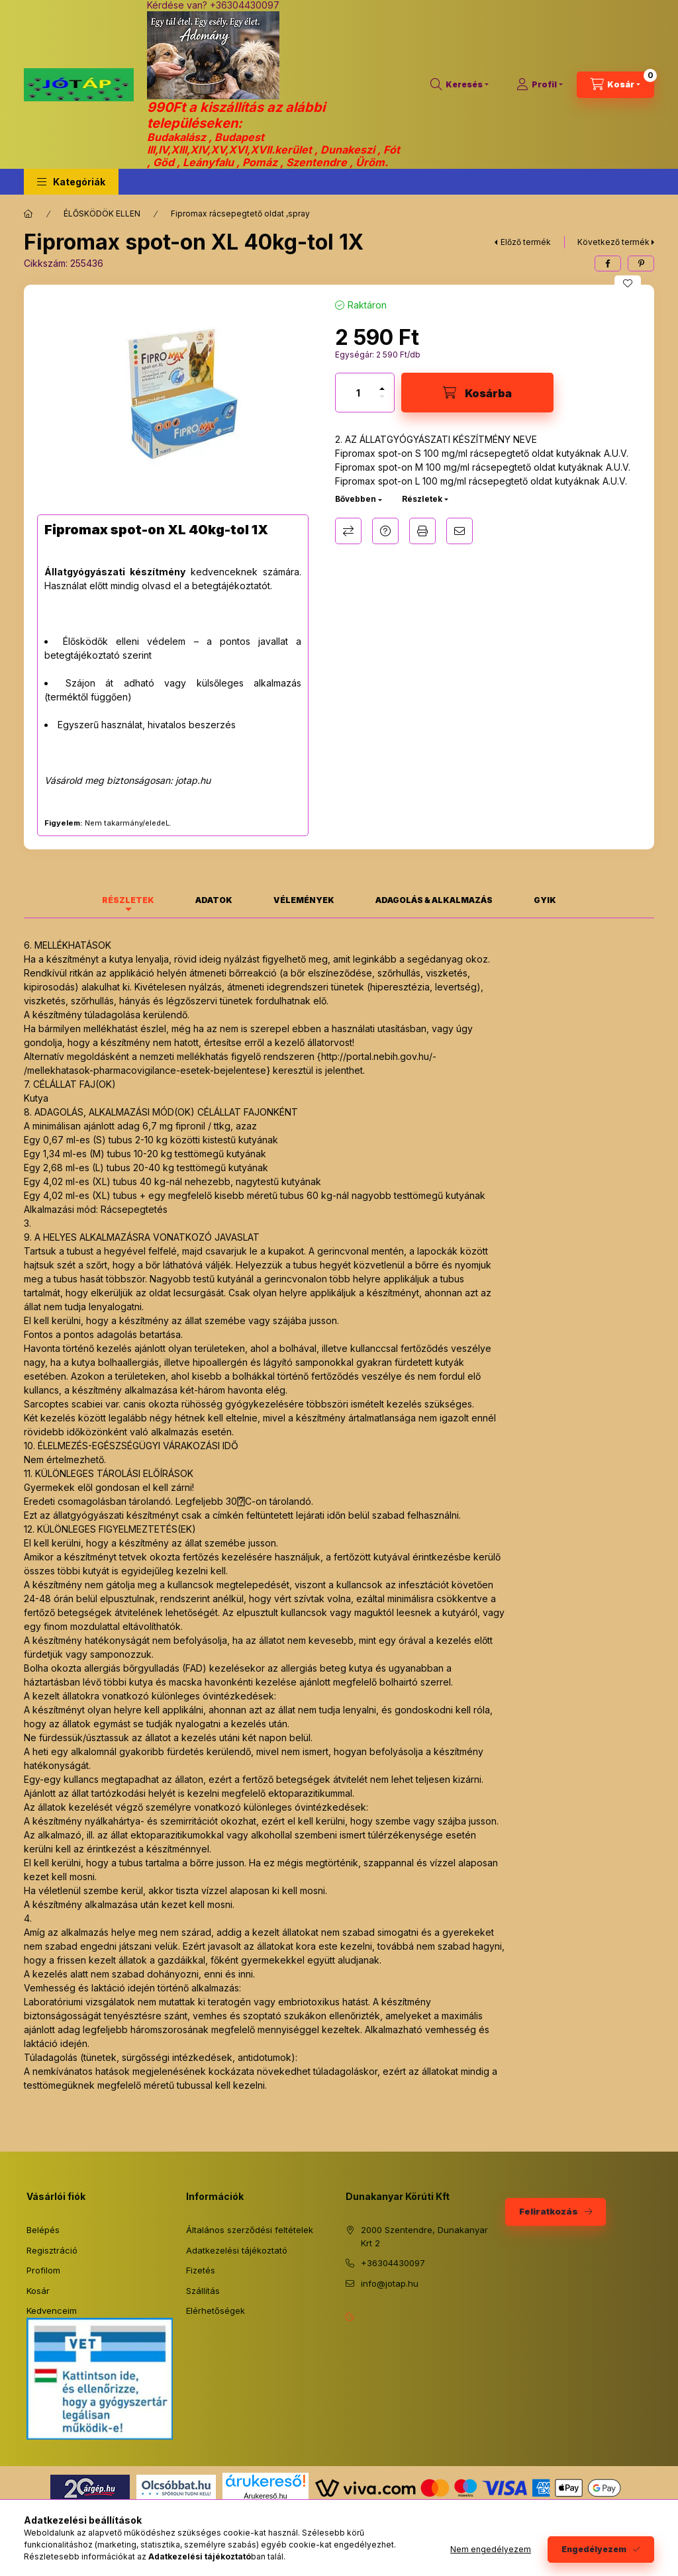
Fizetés (200, 2270)
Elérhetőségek (215, 2310)
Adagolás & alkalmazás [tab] (434, 900)
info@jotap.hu (389, 2283)
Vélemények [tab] (303, 900)
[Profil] (540, 85)
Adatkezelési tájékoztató (236, 2250)
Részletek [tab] (128, 900)
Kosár (38, 2290)
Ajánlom (459, 531)
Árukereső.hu (265, 2496)
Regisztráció (51, 2250)
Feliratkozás (548, 2211)
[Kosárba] (477, 392)
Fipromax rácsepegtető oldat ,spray (240, 213)
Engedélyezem (593, 2549)
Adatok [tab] (213, 900)
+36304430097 (393, 2263)
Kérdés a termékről (385, 531)
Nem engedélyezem (490, 2549)
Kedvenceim (51, 2310)
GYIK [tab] (545, 900)
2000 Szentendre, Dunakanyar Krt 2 (424, 2236)
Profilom (43, 2270)
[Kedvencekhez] (627, 283)
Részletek (422, 499)
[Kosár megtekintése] (615, 85)
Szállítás (203, 2290)
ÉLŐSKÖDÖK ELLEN (102, 213)
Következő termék (613, 242)
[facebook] (608, 263)
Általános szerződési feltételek (249, 2229)
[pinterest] (641, 263)
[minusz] (382, 402)
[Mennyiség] (358, 392)
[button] (71, 182)
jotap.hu (193, 780)
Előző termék (526, 242)
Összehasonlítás (348, 531)
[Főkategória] (28, 214)
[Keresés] (459, 85)
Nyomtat (422, 531)
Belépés (43, 2229)
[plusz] (382, 383)
